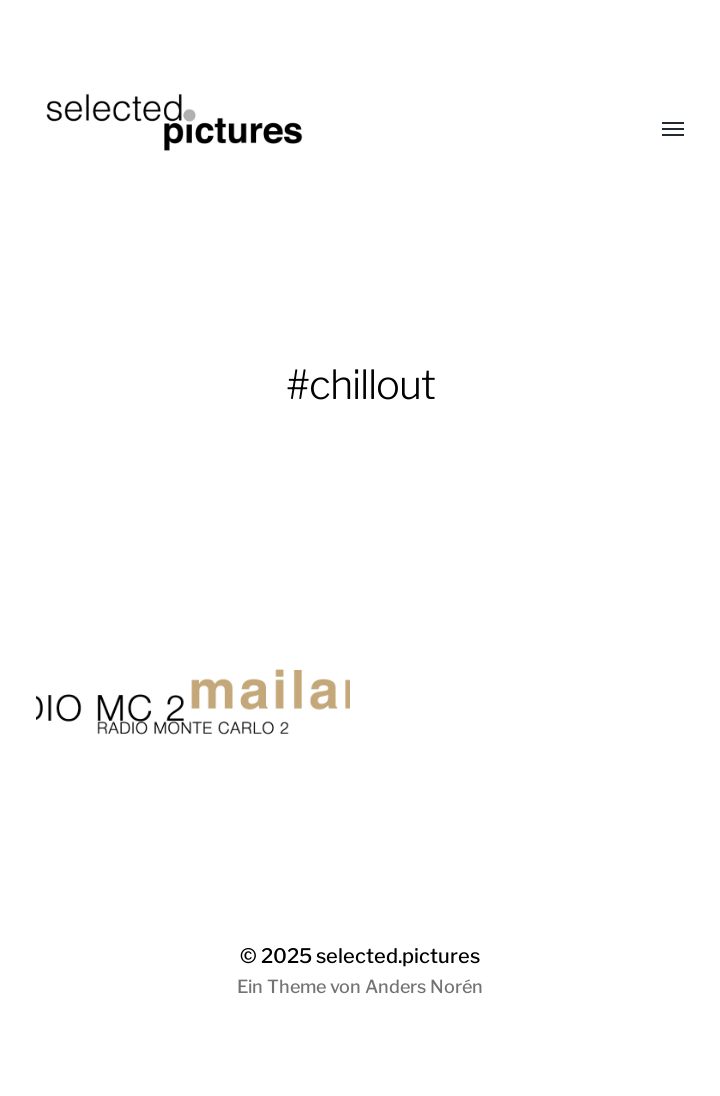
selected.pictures (398, 956)
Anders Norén (424, 986)
